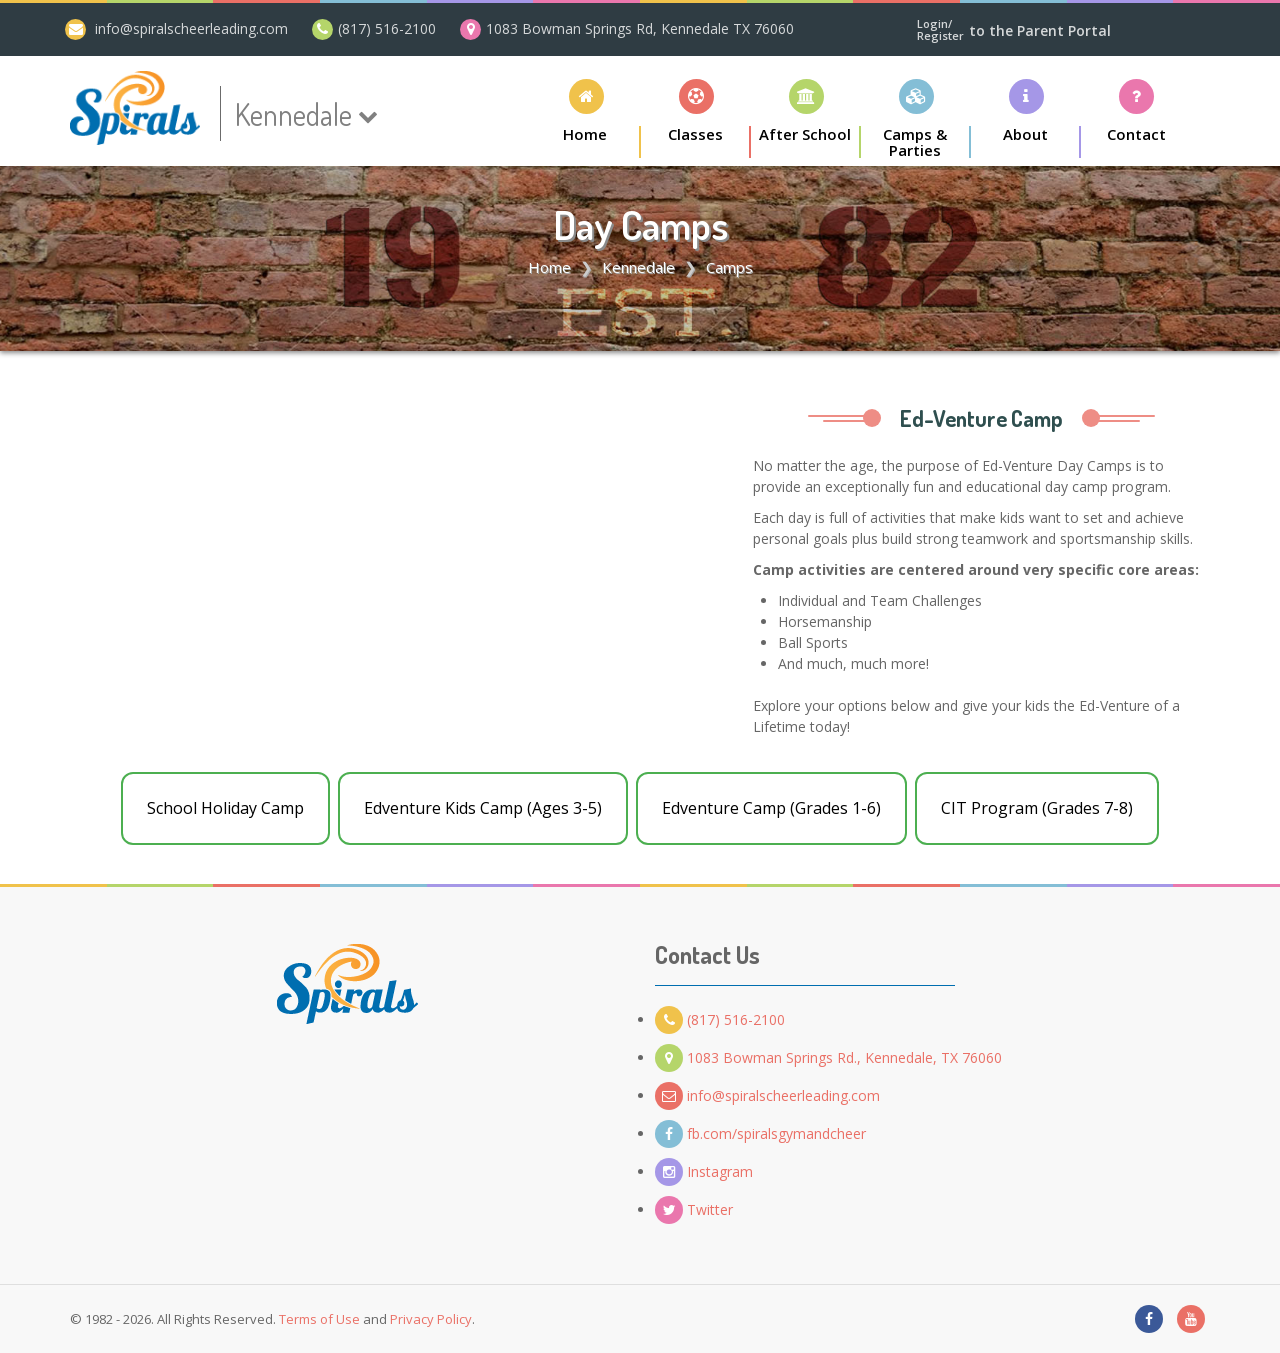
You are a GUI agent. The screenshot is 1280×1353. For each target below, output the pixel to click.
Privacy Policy (431, 1319)
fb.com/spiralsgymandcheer (760, 1133)
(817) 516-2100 (387, 28)
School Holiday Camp (225, 808)
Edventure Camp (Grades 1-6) (771, 808)
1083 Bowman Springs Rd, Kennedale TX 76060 (640, 28)
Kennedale (638, 267)
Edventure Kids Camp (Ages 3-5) (483, 808)
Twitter (694, 1209)
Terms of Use (319, 1319)
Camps (729, 267)
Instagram (704, 1171)
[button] (696, 118)
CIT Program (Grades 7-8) (1037, 808)
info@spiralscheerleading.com (191, 28)
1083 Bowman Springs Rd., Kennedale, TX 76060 (828, 1057)
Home (549, 267)
